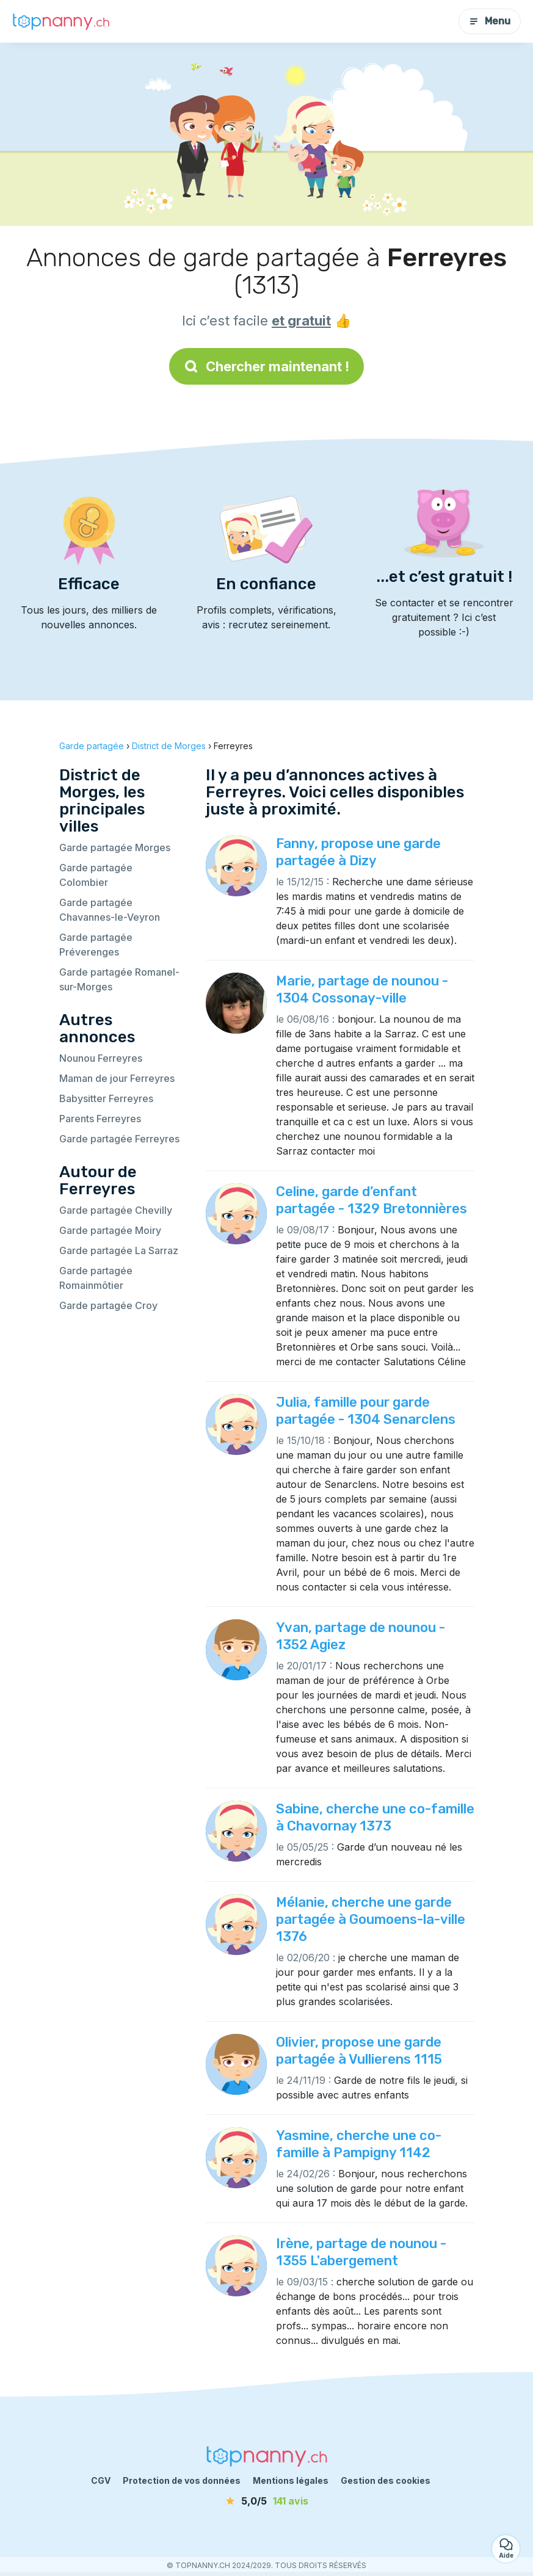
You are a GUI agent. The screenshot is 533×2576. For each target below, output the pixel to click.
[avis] (267, 2501)
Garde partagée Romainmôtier (95, 1277)
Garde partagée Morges (114, 847)
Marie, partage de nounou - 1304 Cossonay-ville (362, 989)
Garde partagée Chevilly (115, 1210)
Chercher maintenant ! (266, 366)
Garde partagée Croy (108, 1305)
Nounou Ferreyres (100, 1058)
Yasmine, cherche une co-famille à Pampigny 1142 (358, 2144)
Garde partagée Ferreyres (119, 1139)
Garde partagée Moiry (110, 1230)
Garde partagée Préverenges (95, 944)
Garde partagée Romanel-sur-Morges (119, 979)
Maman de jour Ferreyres (117, 1078)
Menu (489, 21)
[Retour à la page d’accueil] (61, 21)
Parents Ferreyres (100, 1118)
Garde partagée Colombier (95, 875)
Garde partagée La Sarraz (118, 1250)
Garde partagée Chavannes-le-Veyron (109, 909)
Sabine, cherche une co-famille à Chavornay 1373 (375, 1817)
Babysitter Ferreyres (106, 1098)
